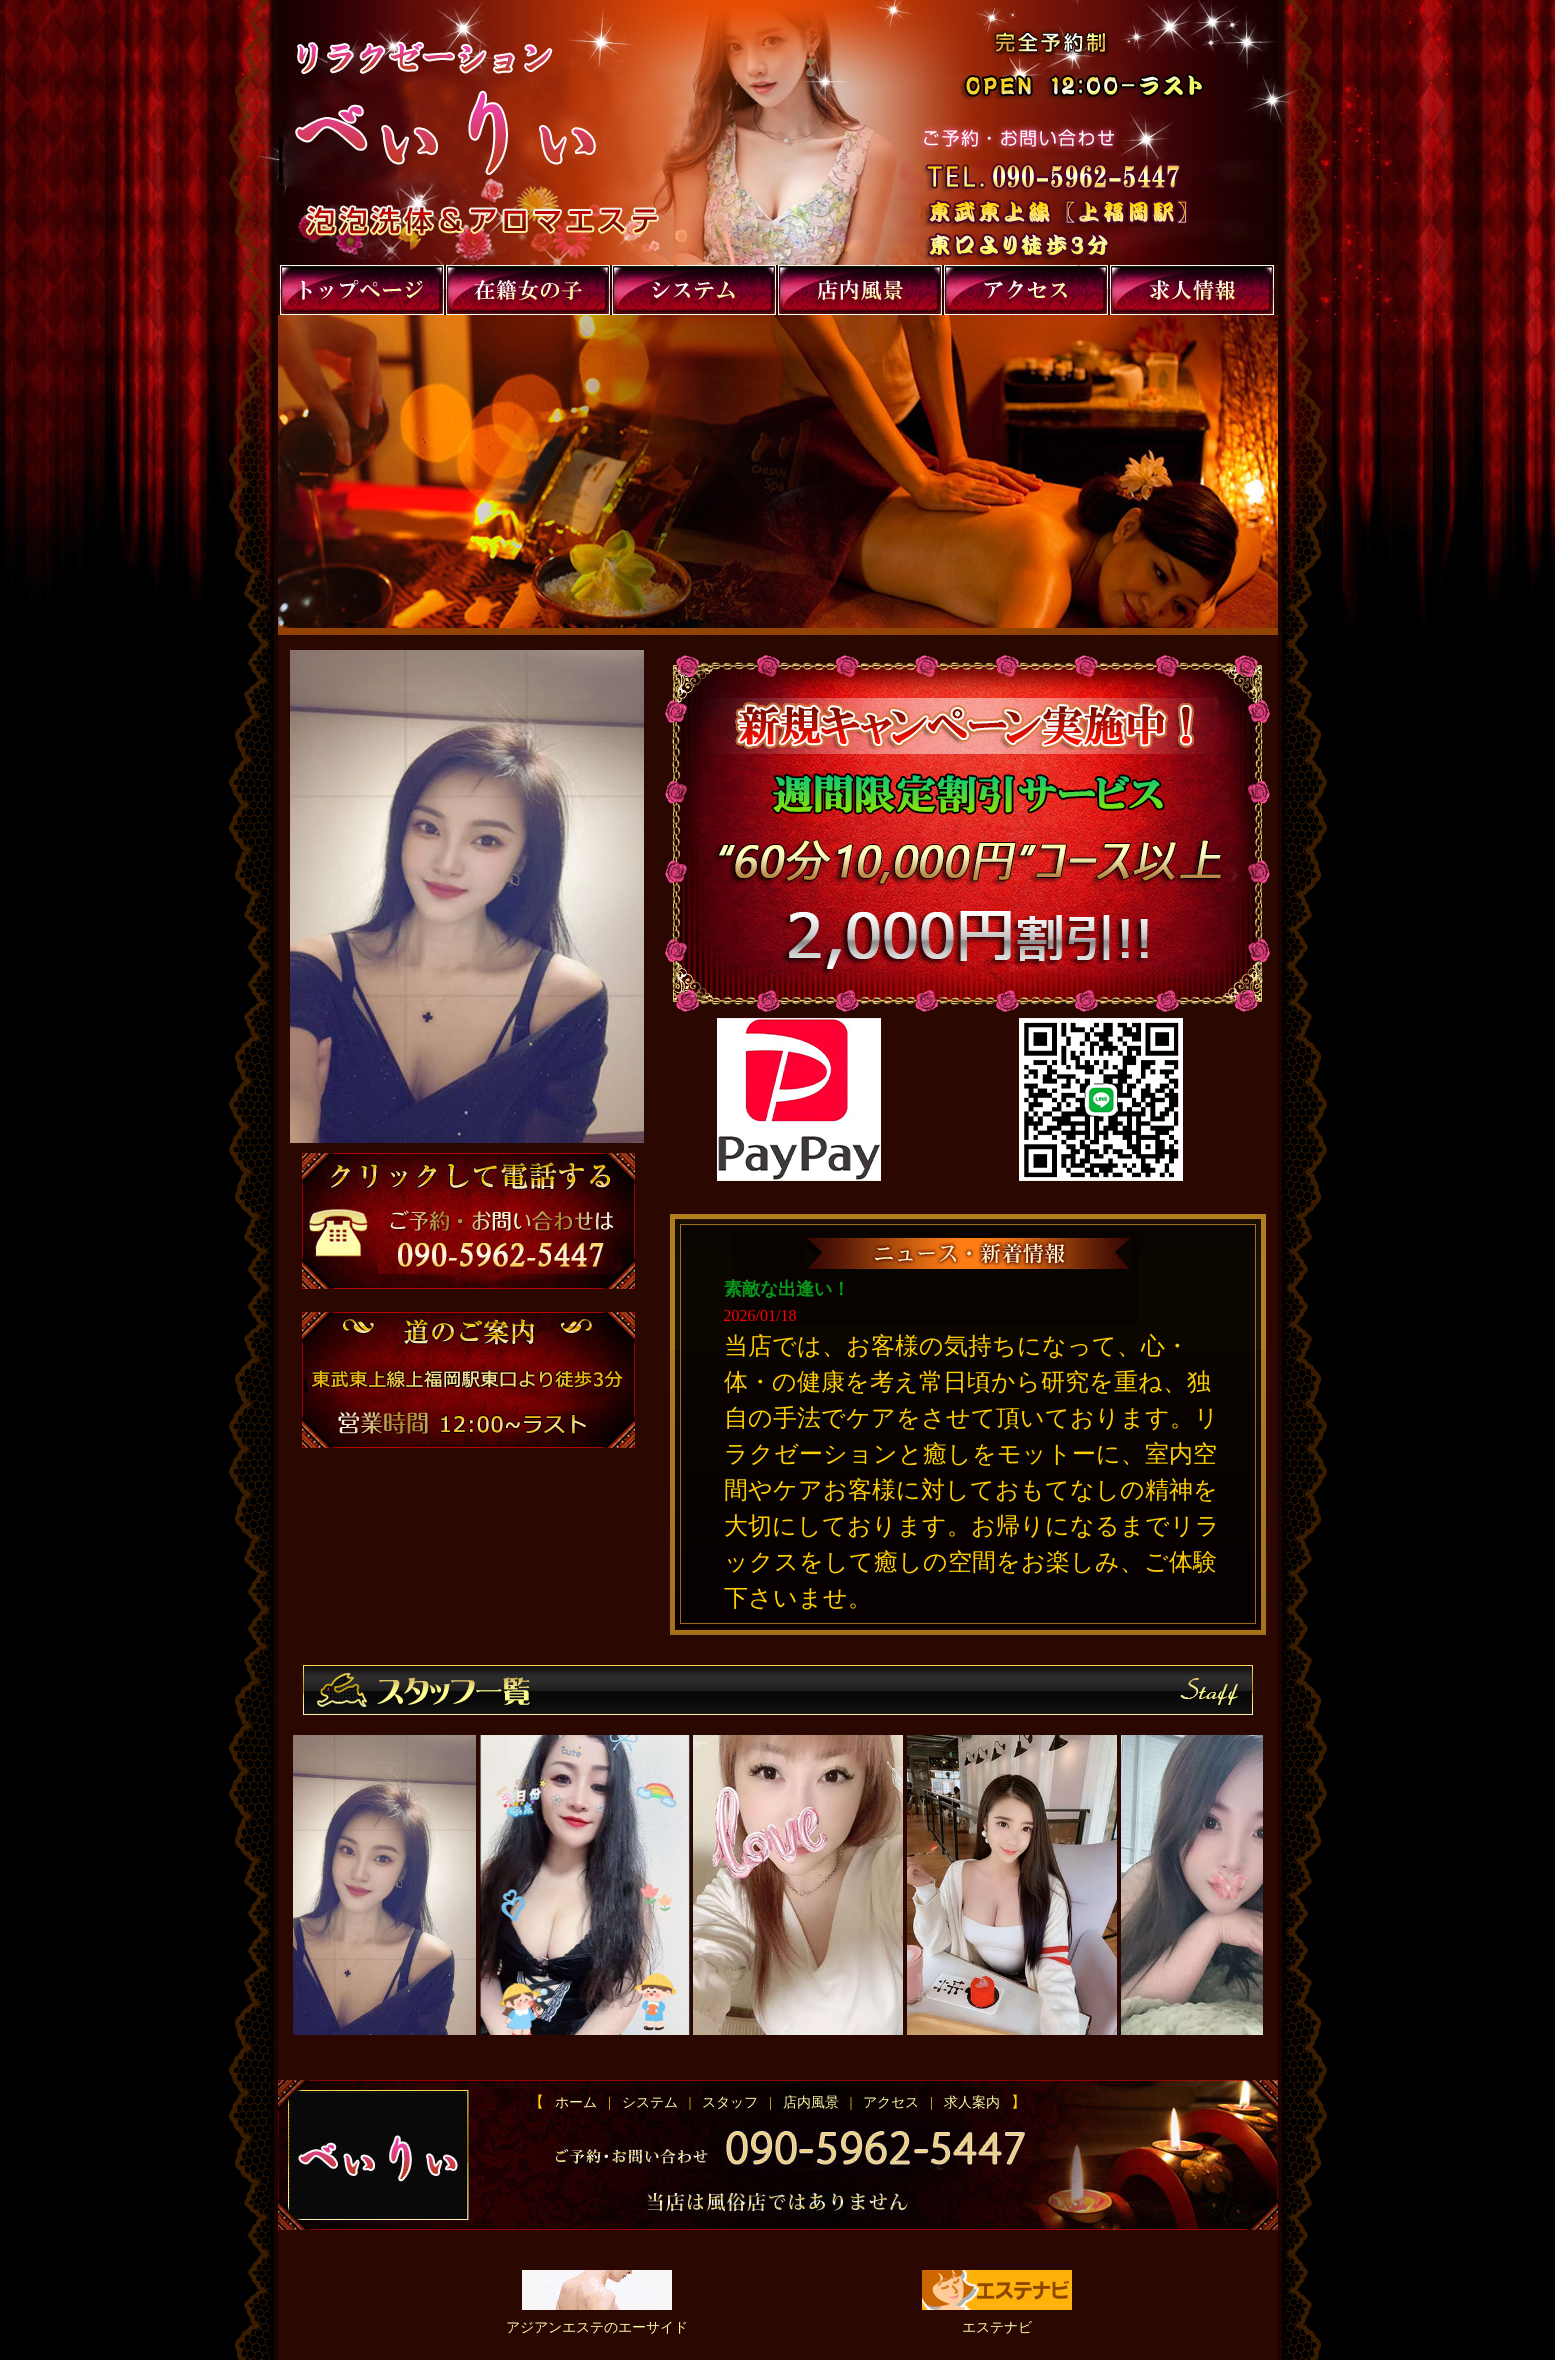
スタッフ (730, 2102)
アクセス (891, 2102)
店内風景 (811, 2102)
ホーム (579, 2102)
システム (650, 2102)
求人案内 (968, 2102)
